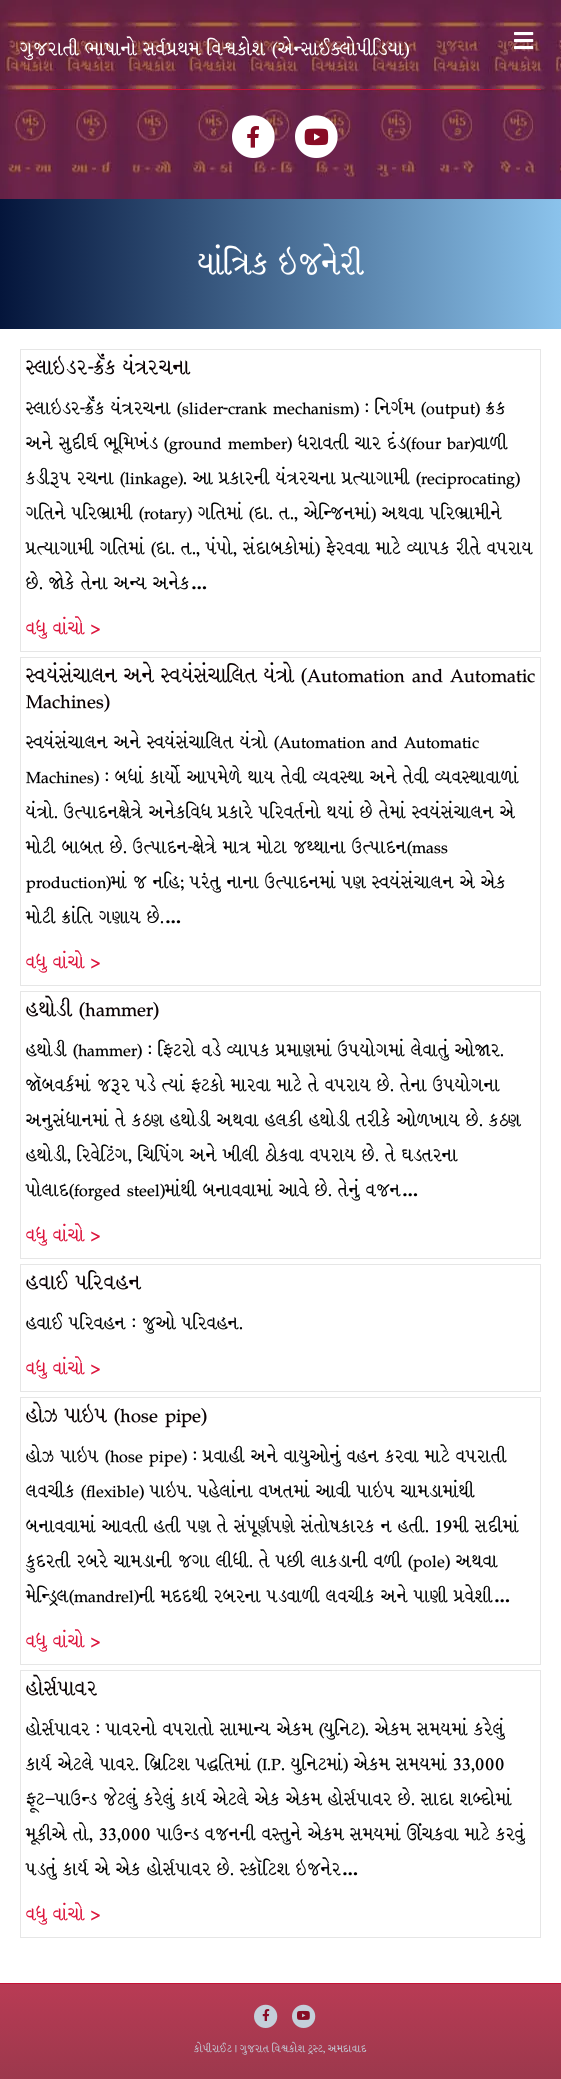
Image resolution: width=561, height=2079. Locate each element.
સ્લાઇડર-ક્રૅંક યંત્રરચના (108, 367)
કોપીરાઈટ (213, 2048)
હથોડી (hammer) (92, 1009)
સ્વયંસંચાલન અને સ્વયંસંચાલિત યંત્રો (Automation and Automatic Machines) (280, 688)
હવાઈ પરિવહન (83, 1282)
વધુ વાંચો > (63, 628)
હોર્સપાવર (62, 1688)
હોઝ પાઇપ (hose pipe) (116, 1415)
